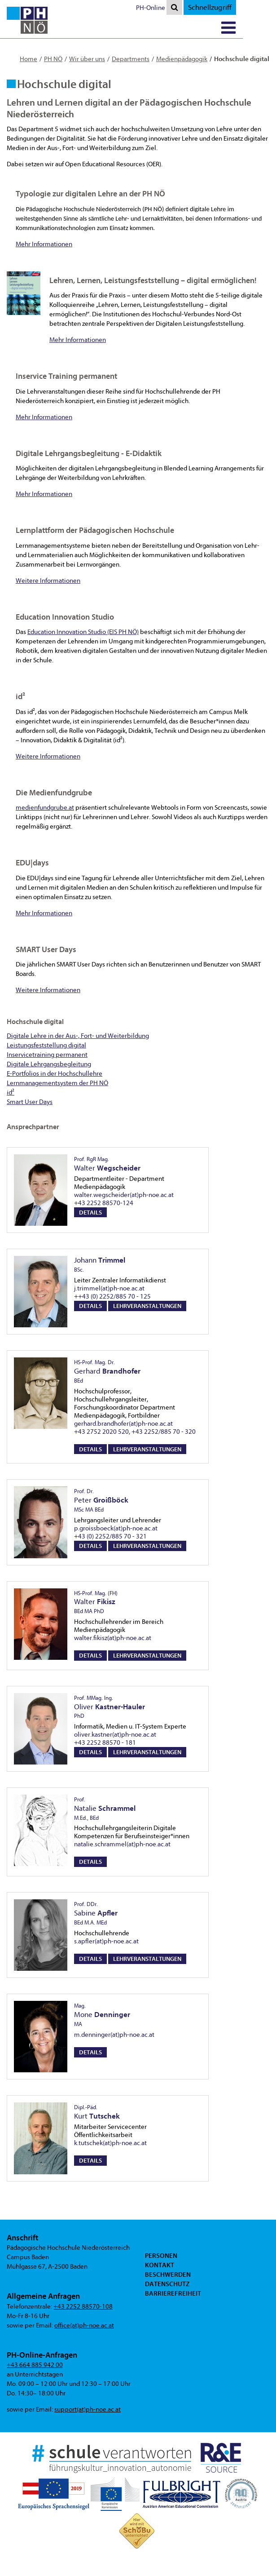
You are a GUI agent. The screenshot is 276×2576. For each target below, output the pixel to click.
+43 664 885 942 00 (35, 2365)
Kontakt (159, 2265)
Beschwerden (168, 2274)
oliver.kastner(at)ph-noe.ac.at (115, 1734)
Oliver (109, 1707)
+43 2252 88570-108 (83, 2306)
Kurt (97, 2112)
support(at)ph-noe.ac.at (87, 2409)
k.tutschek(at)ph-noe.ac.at (110, 2143)
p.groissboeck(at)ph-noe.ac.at (116, 1528)
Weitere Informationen (48, 581)
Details (90, 1212)
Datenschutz (167, 2284)
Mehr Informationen (44, 244)
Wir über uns (87, 59)
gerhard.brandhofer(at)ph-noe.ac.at (123, 1424)
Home (28, 59)
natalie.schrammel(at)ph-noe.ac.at (122, 1844)
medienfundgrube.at (45, 807)
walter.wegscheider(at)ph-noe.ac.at (124, 1195)
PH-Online (183, 8)
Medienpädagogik (181, 59)
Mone (102, 2014)
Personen (161, 2256)
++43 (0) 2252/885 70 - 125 (112, 1296)
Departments (130, 59)
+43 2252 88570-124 (103, 1203)
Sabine (96, 1913)
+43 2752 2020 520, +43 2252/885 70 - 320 (135, 1432)
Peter (101, 1500)
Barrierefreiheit (173, 2293)
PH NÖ (53, 59)
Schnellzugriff (243, 7)
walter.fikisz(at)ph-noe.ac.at (112, 1638)
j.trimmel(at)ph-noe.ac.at (109, 1288)
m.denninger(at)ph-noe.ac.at (114, 2035)
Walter (96, 1602)
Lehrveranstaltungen (147, 1306)
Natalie (105, 1808)
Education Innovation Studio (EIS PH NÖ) (83, 632)
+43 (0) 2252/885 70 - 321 (110, 1536)
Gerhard (107, 1371)
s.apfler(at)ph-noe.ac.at (106, 1941)
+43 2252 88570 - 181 (105, 1743)
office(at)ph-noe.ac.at (84, 2325)
